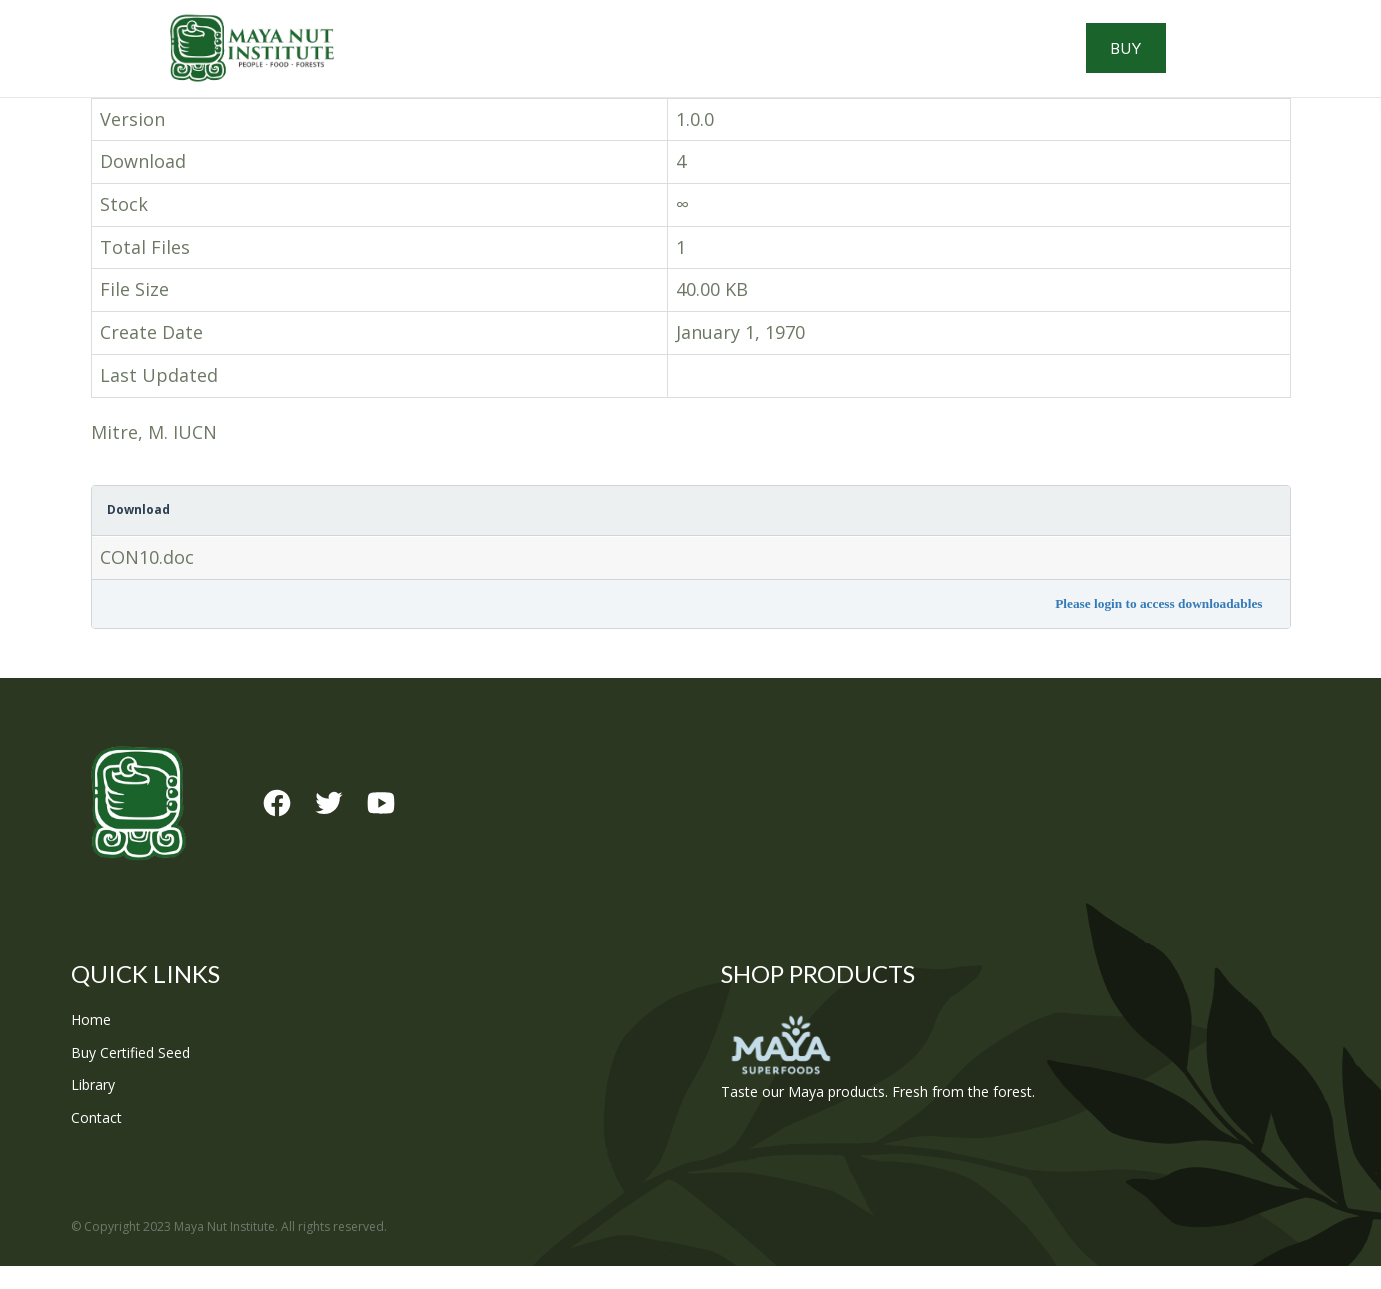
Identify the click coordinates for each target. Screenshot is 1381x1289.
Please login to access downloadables (1158, 626)
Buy (1221, 60)
